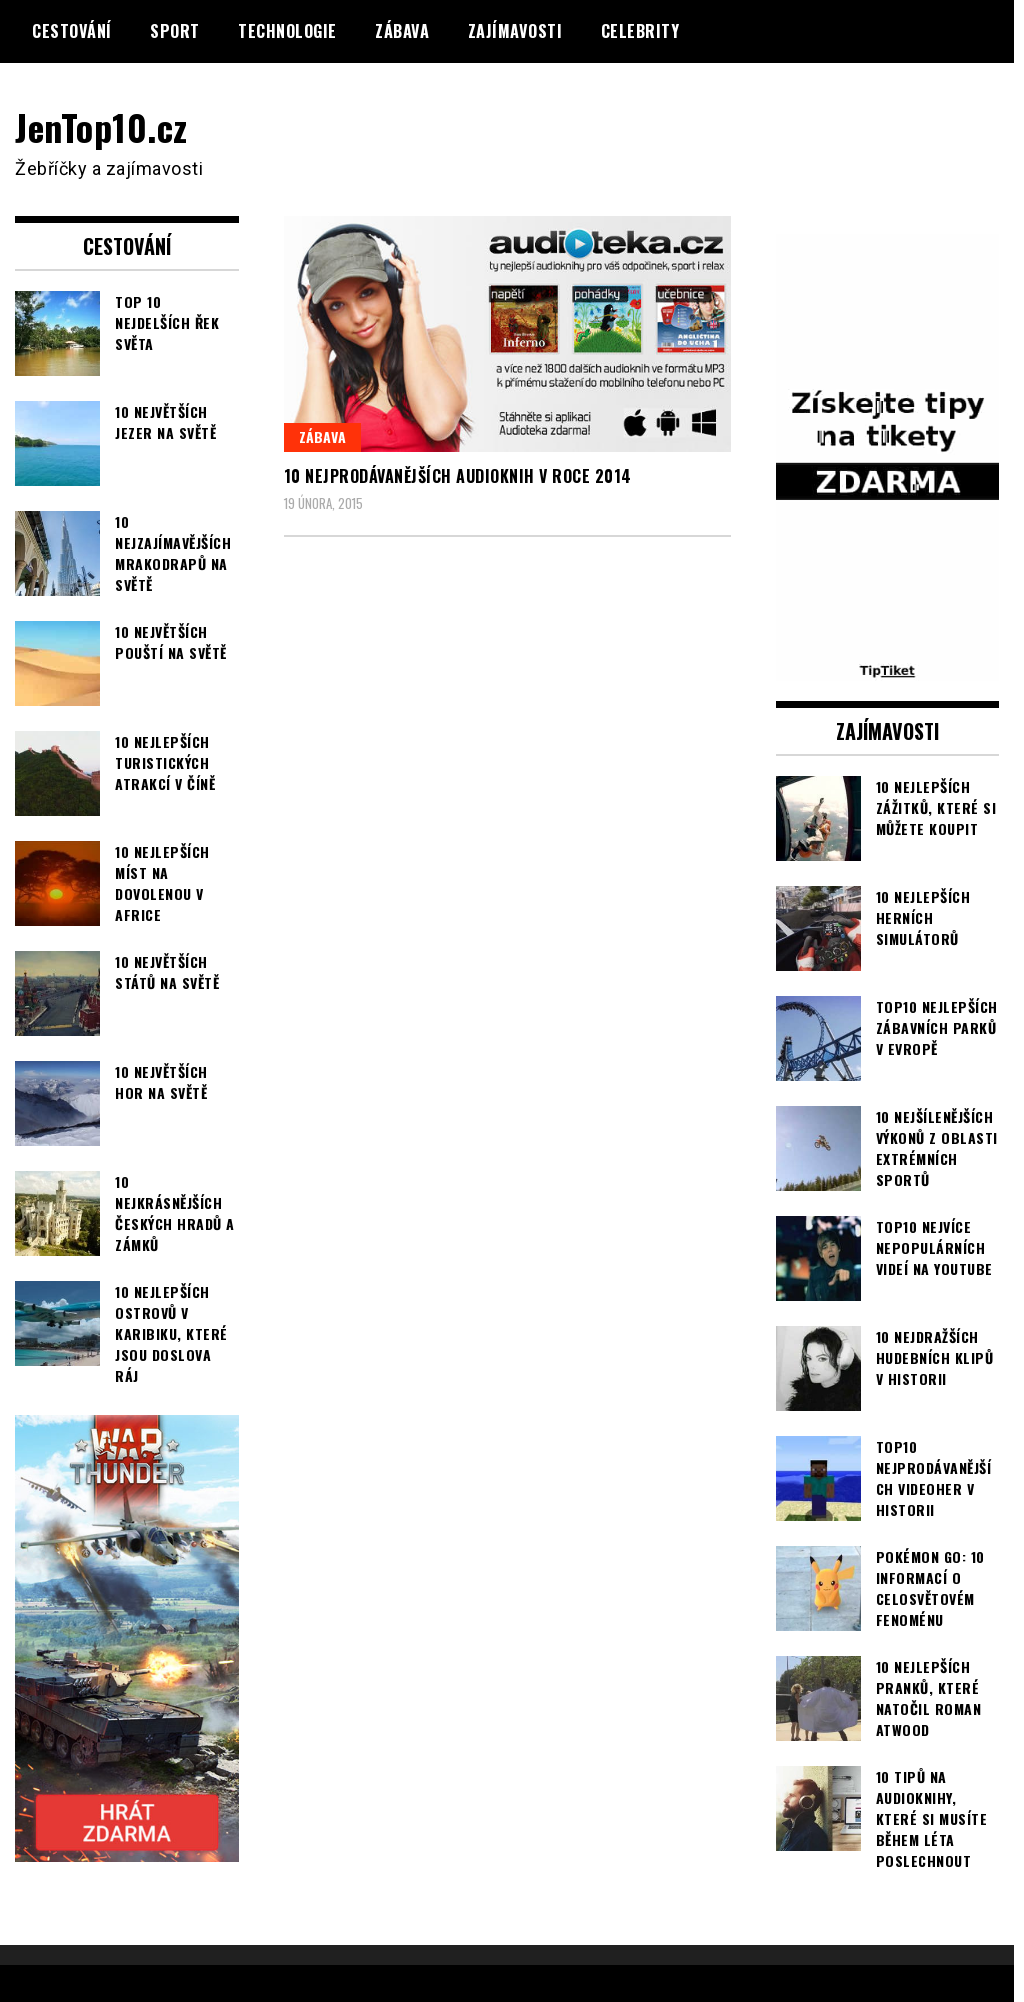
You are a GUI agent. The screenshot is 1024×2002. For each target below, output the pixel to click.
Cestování (72, 31)
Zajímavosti (515, 31)
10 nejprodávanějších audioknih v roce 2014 (458, 476)
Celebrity (640, 31)
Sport (175, 31)
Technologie (287, 31)
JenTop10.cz (101, 126)
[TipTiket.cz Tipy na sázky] (888, 668)
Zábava (402, 31)
